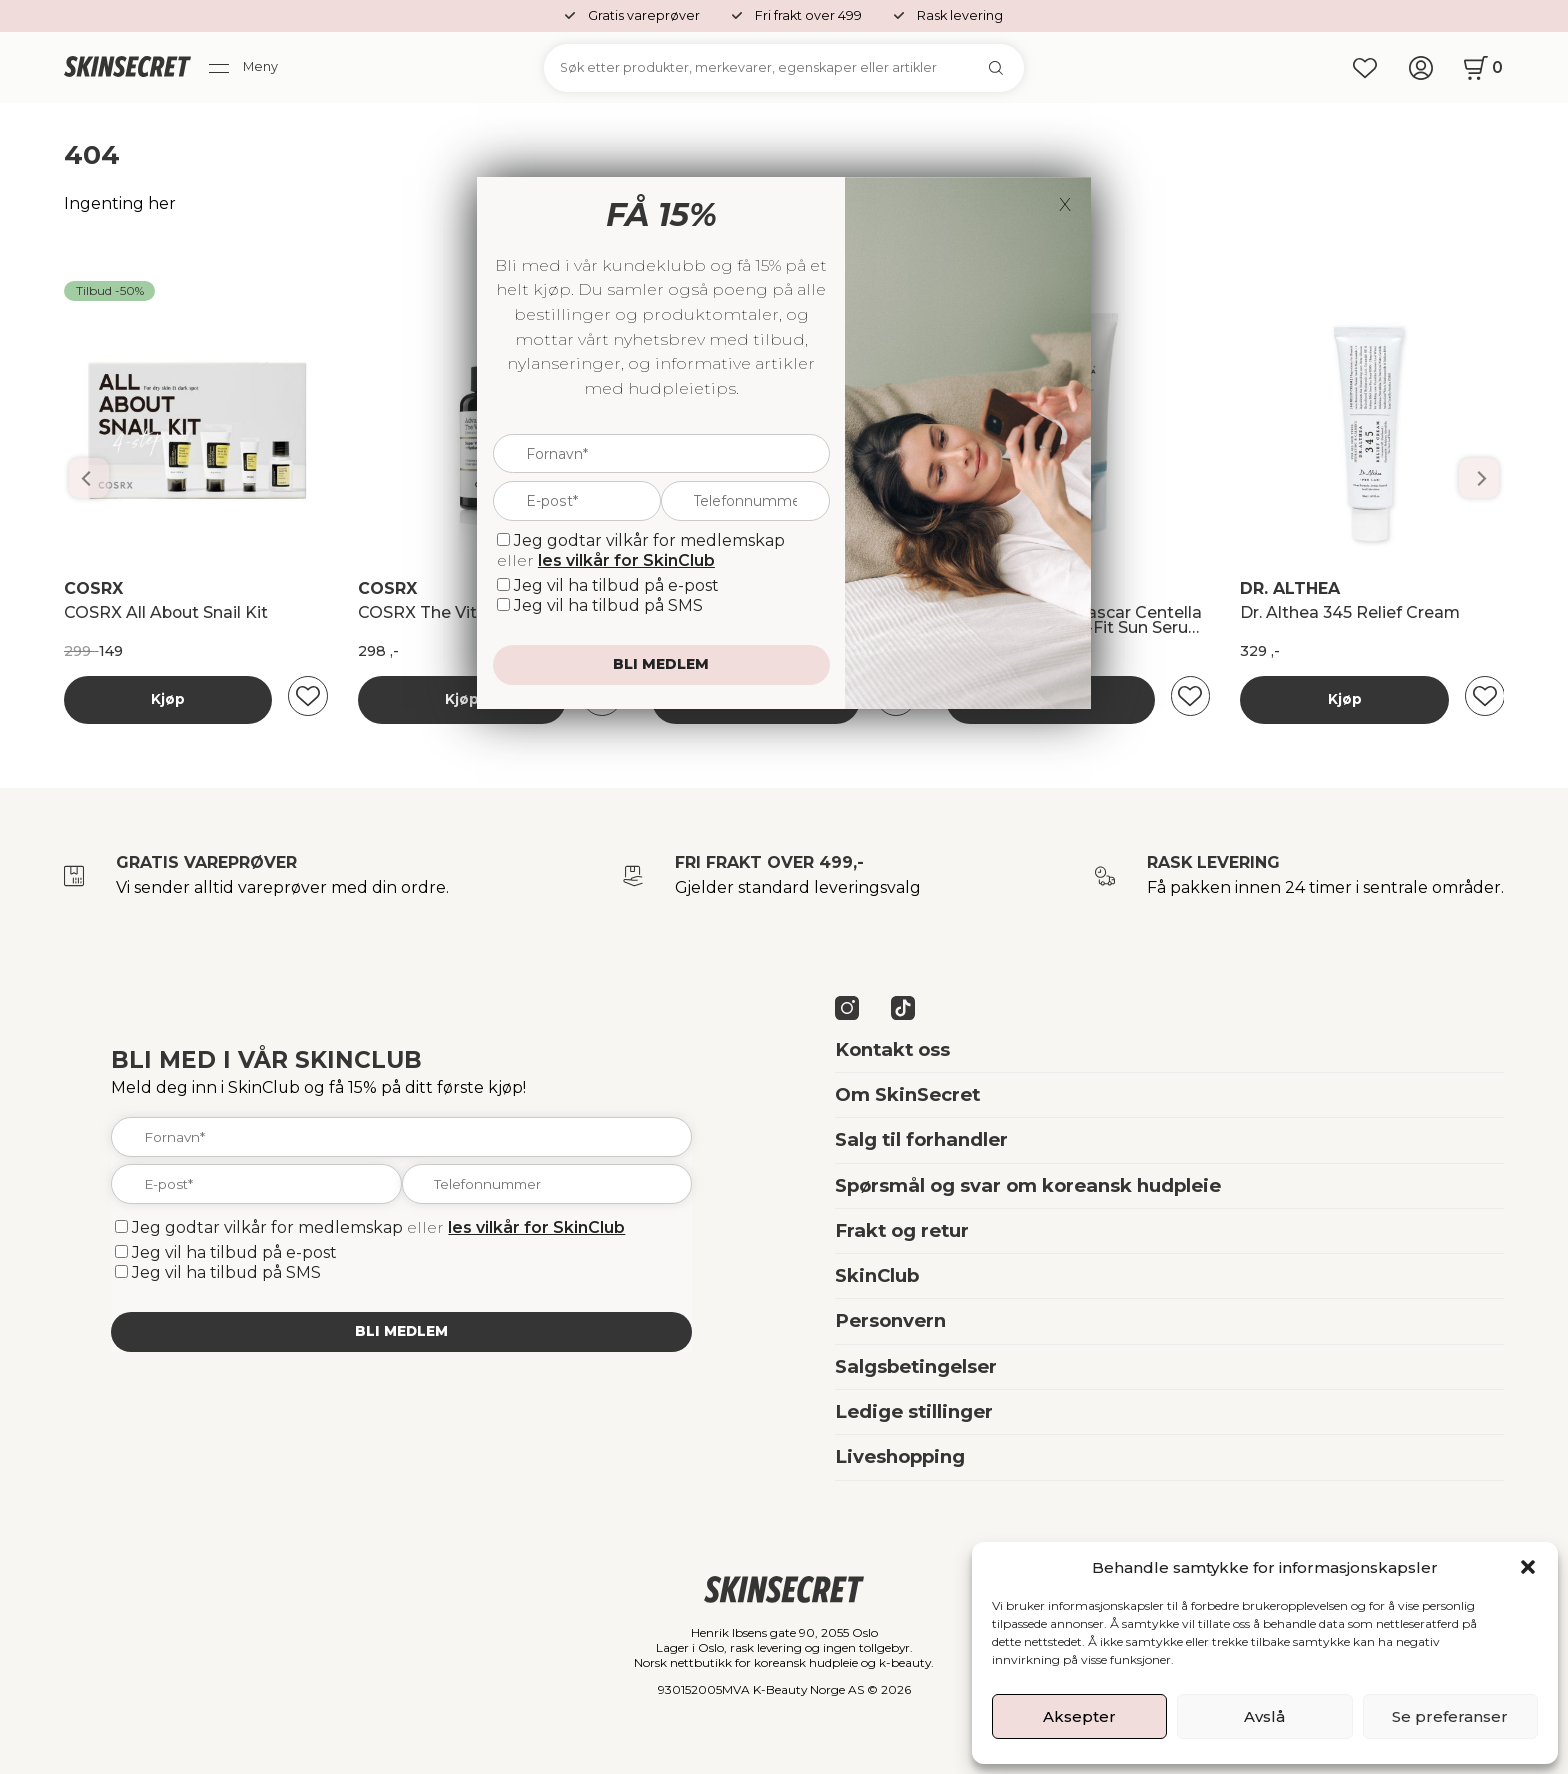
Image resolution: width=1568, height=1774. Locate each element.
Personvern (890, 1320)
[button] (1528, 1567)
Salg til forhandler (921, 1139)
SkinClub (877, 1275)
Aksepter (1079, 1716)
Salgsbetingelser (916, 1366)
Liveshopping (900, 1456)
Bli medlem (401, 1331)
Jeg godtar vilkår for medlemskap (267, 1227)
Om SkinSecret (907, 1094)
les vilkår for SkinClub (536, 1227)
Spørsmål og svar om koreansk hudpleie (1028, 1185)
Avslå (1264, 1716)
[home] (127, 68)
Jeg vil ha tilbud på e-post (234, 1252)
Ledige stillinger (914, 1411)
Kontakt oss (892, 1049)
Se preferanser (1450, 1716)
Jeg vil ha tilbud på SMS (226, 1272)
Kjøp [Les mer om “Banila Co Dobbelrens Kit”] (168, 699)
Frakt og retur (902, 1230)
